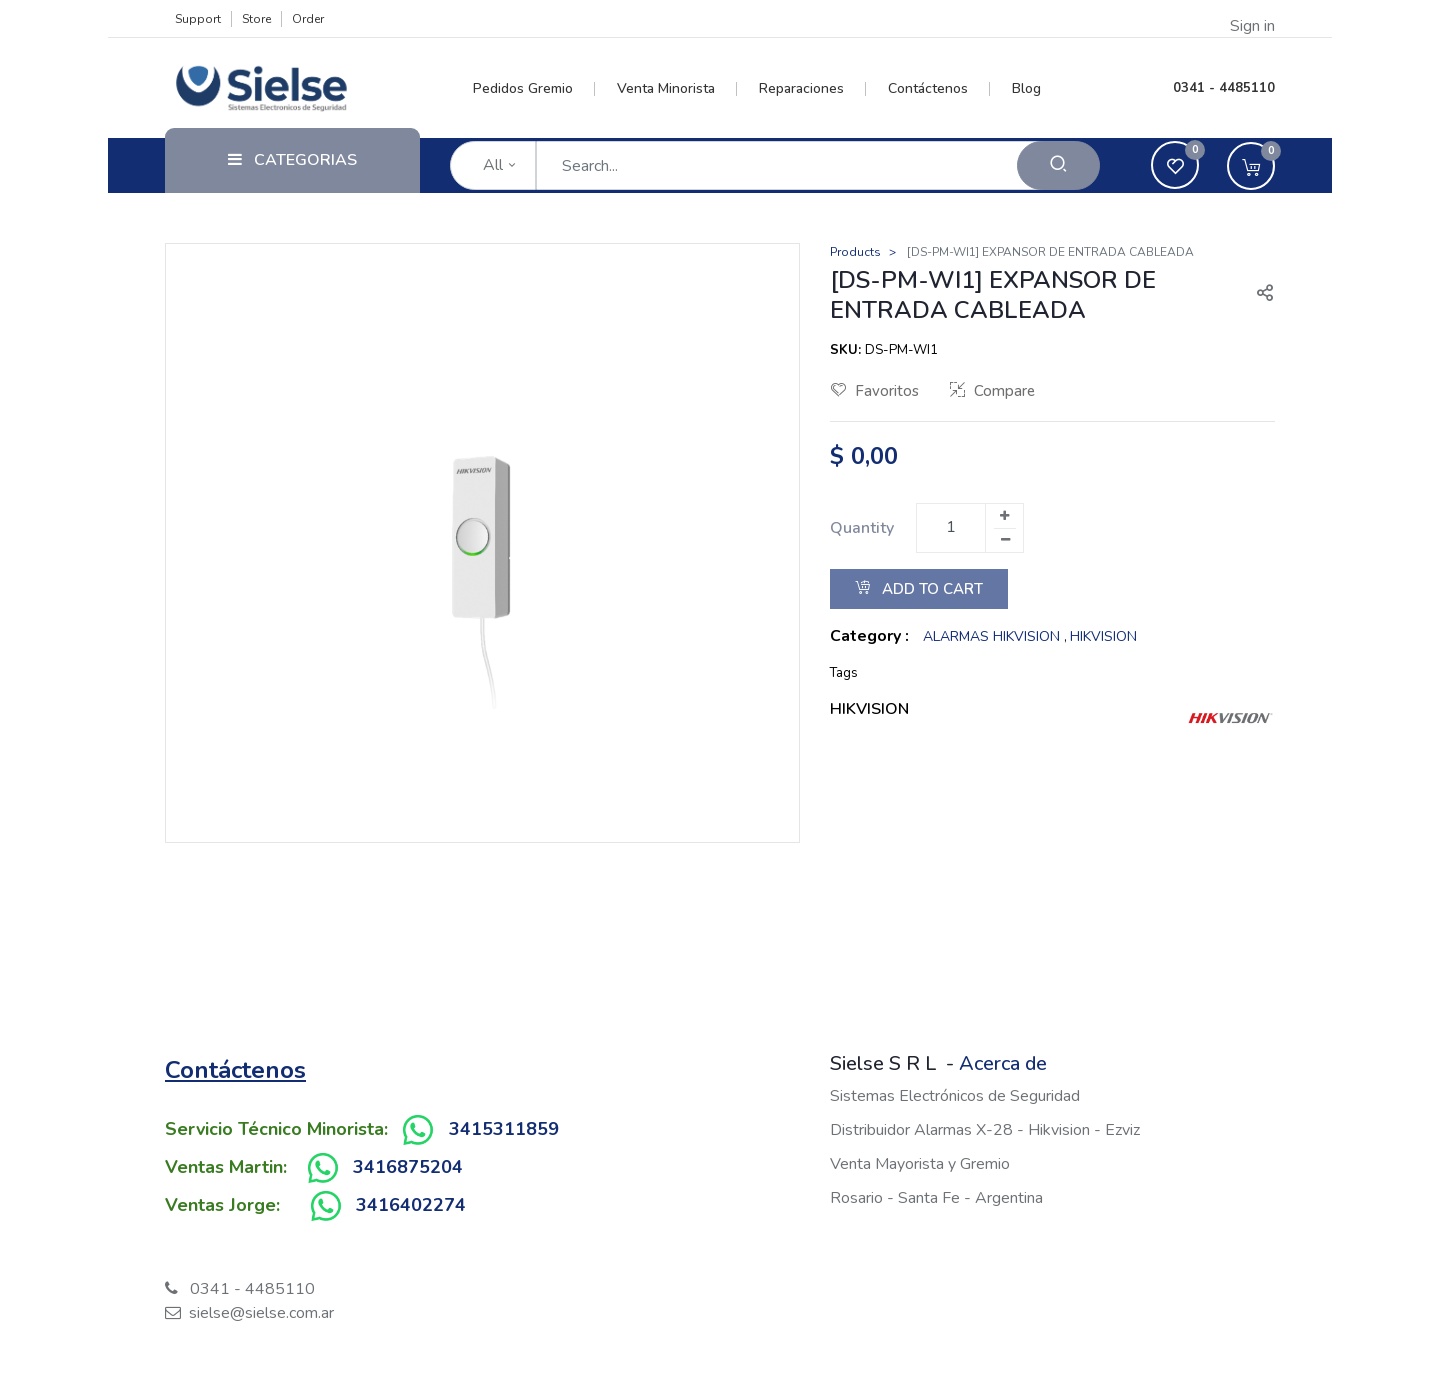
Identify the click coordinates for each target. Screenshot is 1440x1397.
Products (855, 252)
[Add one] (1004, 516)
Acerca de (1003, 1063)
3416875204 (408, 1167)
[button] (1257, 295)
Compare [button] (992, 391)
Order (308, 19)
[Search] (1058, 165)
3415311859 (504, 1129)
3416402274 (411, 1205)
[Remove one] (1005, 540)
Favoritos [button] (875, 391)
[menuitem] (534, 89)
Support (198, 19)
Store (256, 19)
